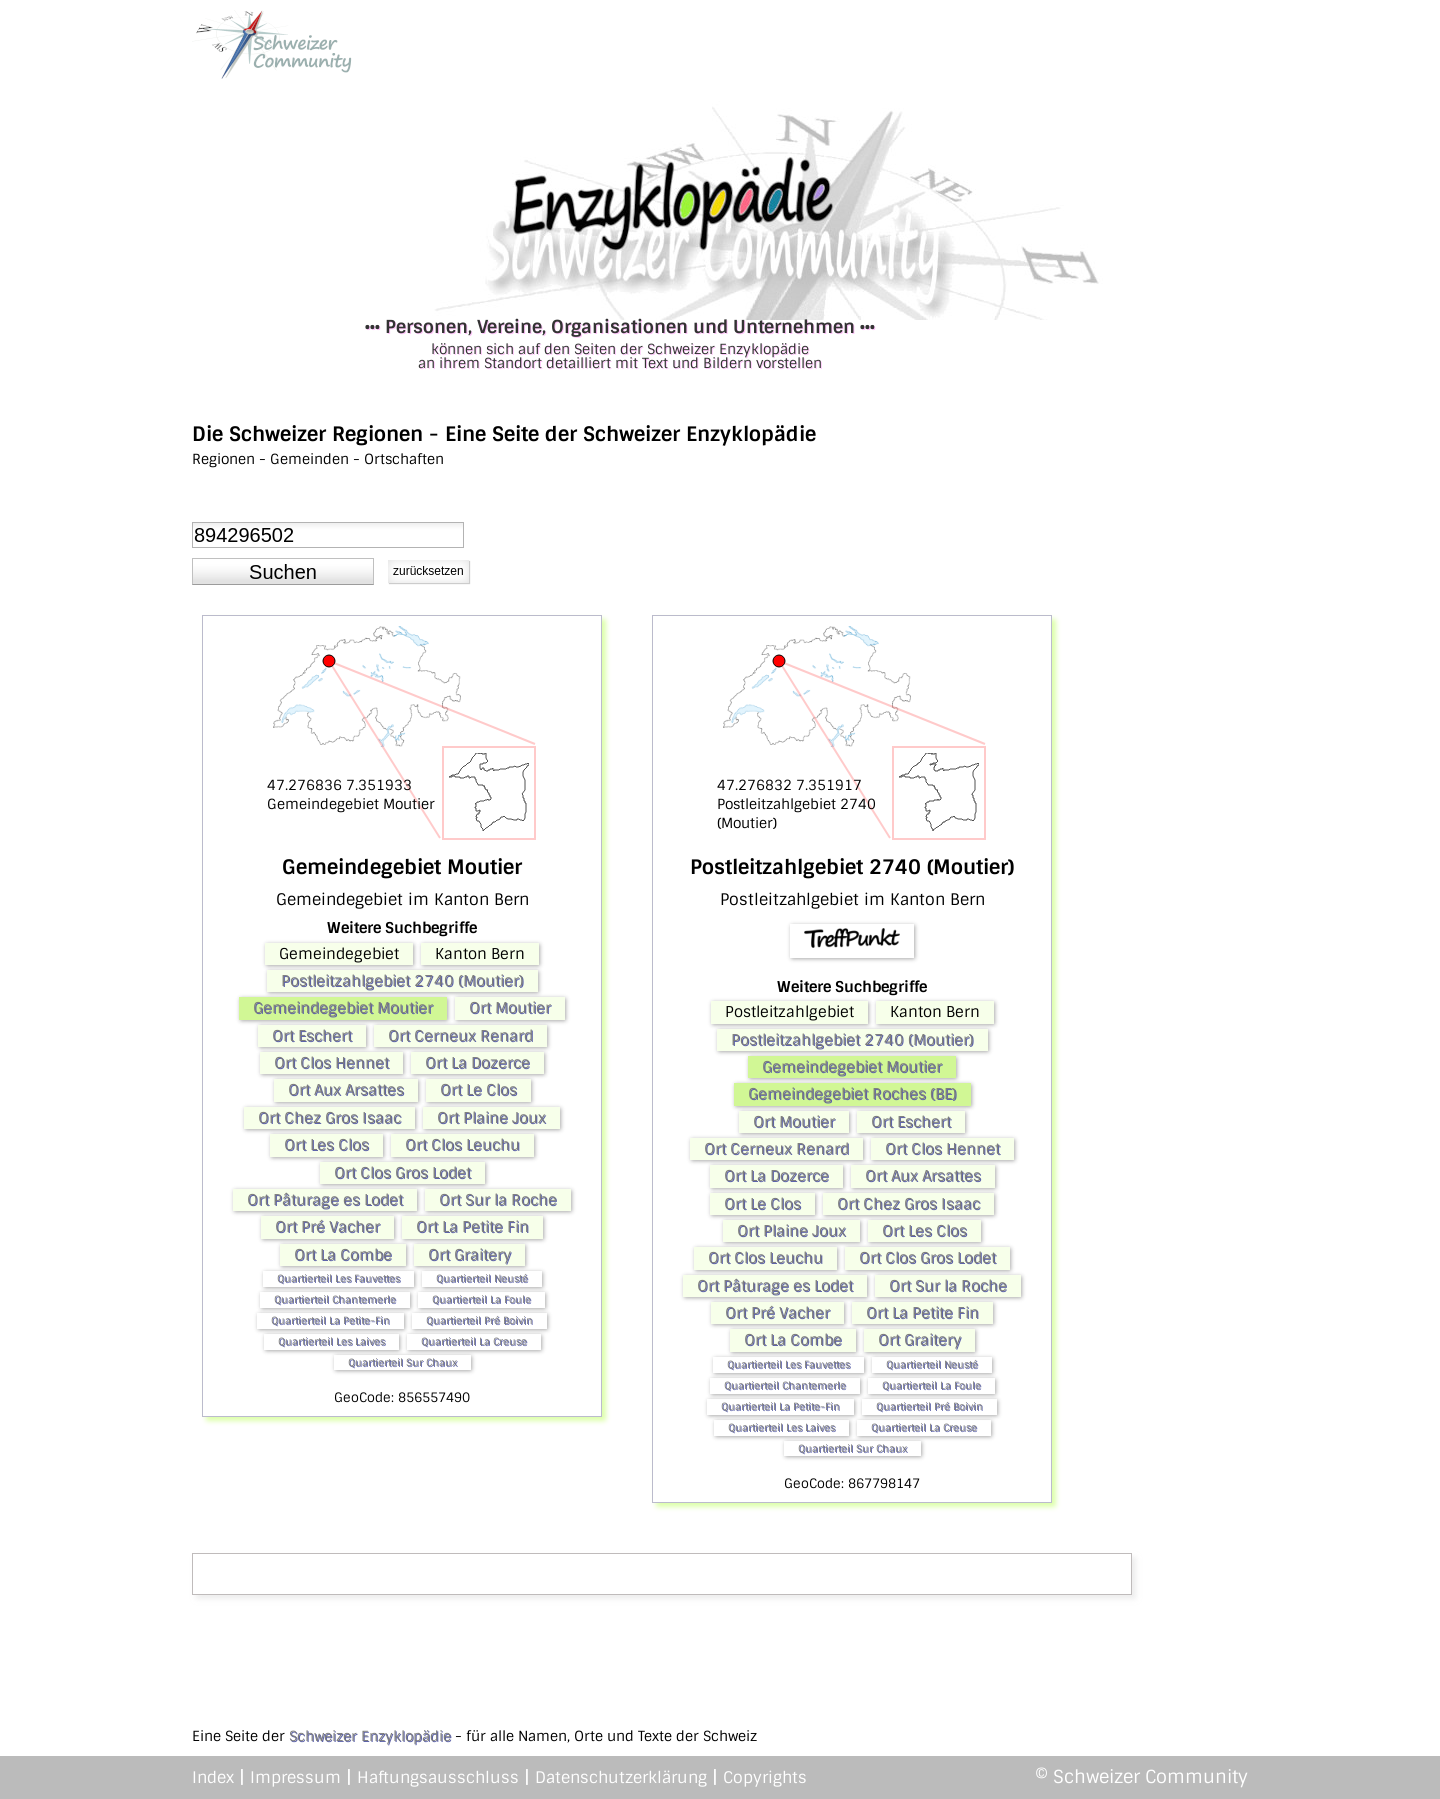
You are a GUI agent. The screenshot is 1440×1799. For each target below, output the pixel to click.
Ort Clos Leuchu (462, 1145)
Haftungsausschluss (438, 1777)
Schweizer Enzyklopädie (370, 1736)
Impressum (295, 1777)
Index (213, 1777)
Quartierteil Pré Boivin (479, 1320)
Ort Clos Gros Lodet (402, 1173)
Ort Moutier (510, 1008)
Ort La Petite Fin (472, 1227)
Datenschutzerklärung (621, 1777)
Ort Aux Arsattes (346, 1090)
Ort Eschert (312, 1036)
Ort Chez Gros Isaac (329, 1118)
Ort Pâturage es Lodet (325, 1200)
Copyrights (765, 1777)
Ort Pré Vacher (327, 1227)
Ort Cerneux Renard (460, 1036)
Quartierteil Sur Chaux (402, 1362)
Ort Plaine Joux (491, 1118)
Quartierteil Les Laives (331, 1341)
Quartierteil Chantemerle (335, 1299)
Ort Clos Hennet (331, 1063)
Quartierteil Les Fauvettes (338, 1278)
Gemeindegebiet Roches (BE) (852, 1094)
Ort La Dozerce (477, 1063)
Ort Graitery (469, 1255)
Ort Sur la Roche (498, 1200)
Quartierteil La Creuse (474, 1341)
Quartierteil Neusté (482, 1278)
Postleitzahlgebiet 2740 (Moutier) (402, 981)
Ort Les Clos (326, 1145)
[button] (283, 572)
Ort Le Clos (478, 1090)
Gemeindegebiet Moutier (343, 1008)
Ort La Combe (343, 1255)
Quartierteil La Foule (481, 1299)
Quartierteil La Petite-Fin (330, 1320)
